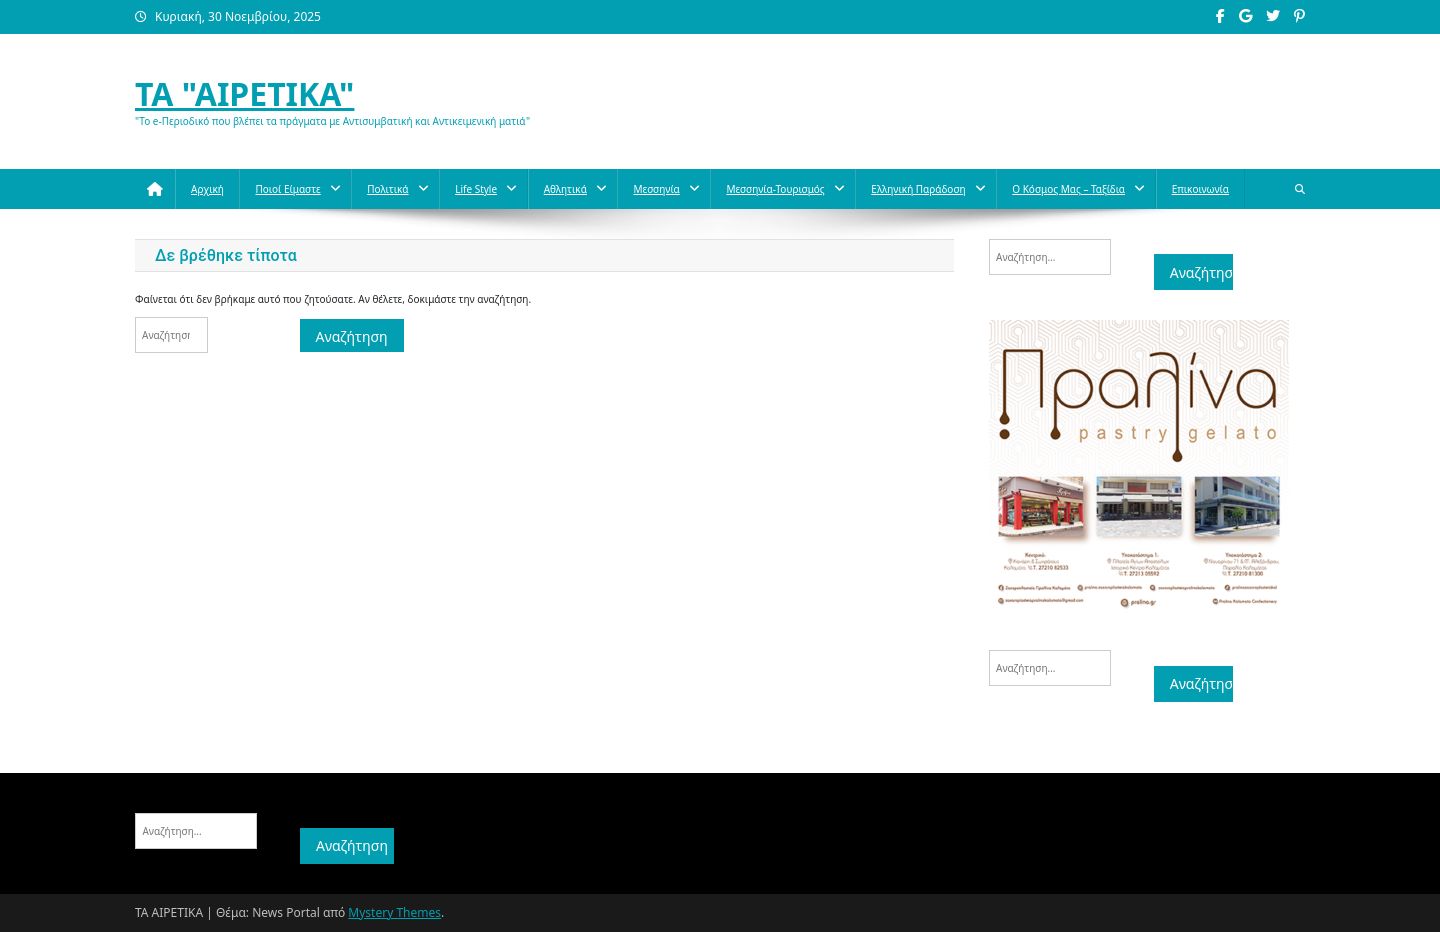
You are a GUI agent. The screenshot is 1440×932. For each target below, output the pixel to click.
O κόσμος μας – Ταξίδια (1068, 189)
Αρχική (207, 189)
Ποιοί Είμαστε (287, 189)
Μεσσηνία (656, 189)
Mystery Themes (394, 912)
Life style (476, 189)
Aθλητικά (565, 189)
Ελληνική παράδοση (918, 189)
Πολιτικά (387, 189)
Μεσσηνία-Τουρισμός (775, 189)
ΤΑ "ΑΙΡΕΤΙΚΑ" (244, 93)
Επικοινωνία (1200, 189)
